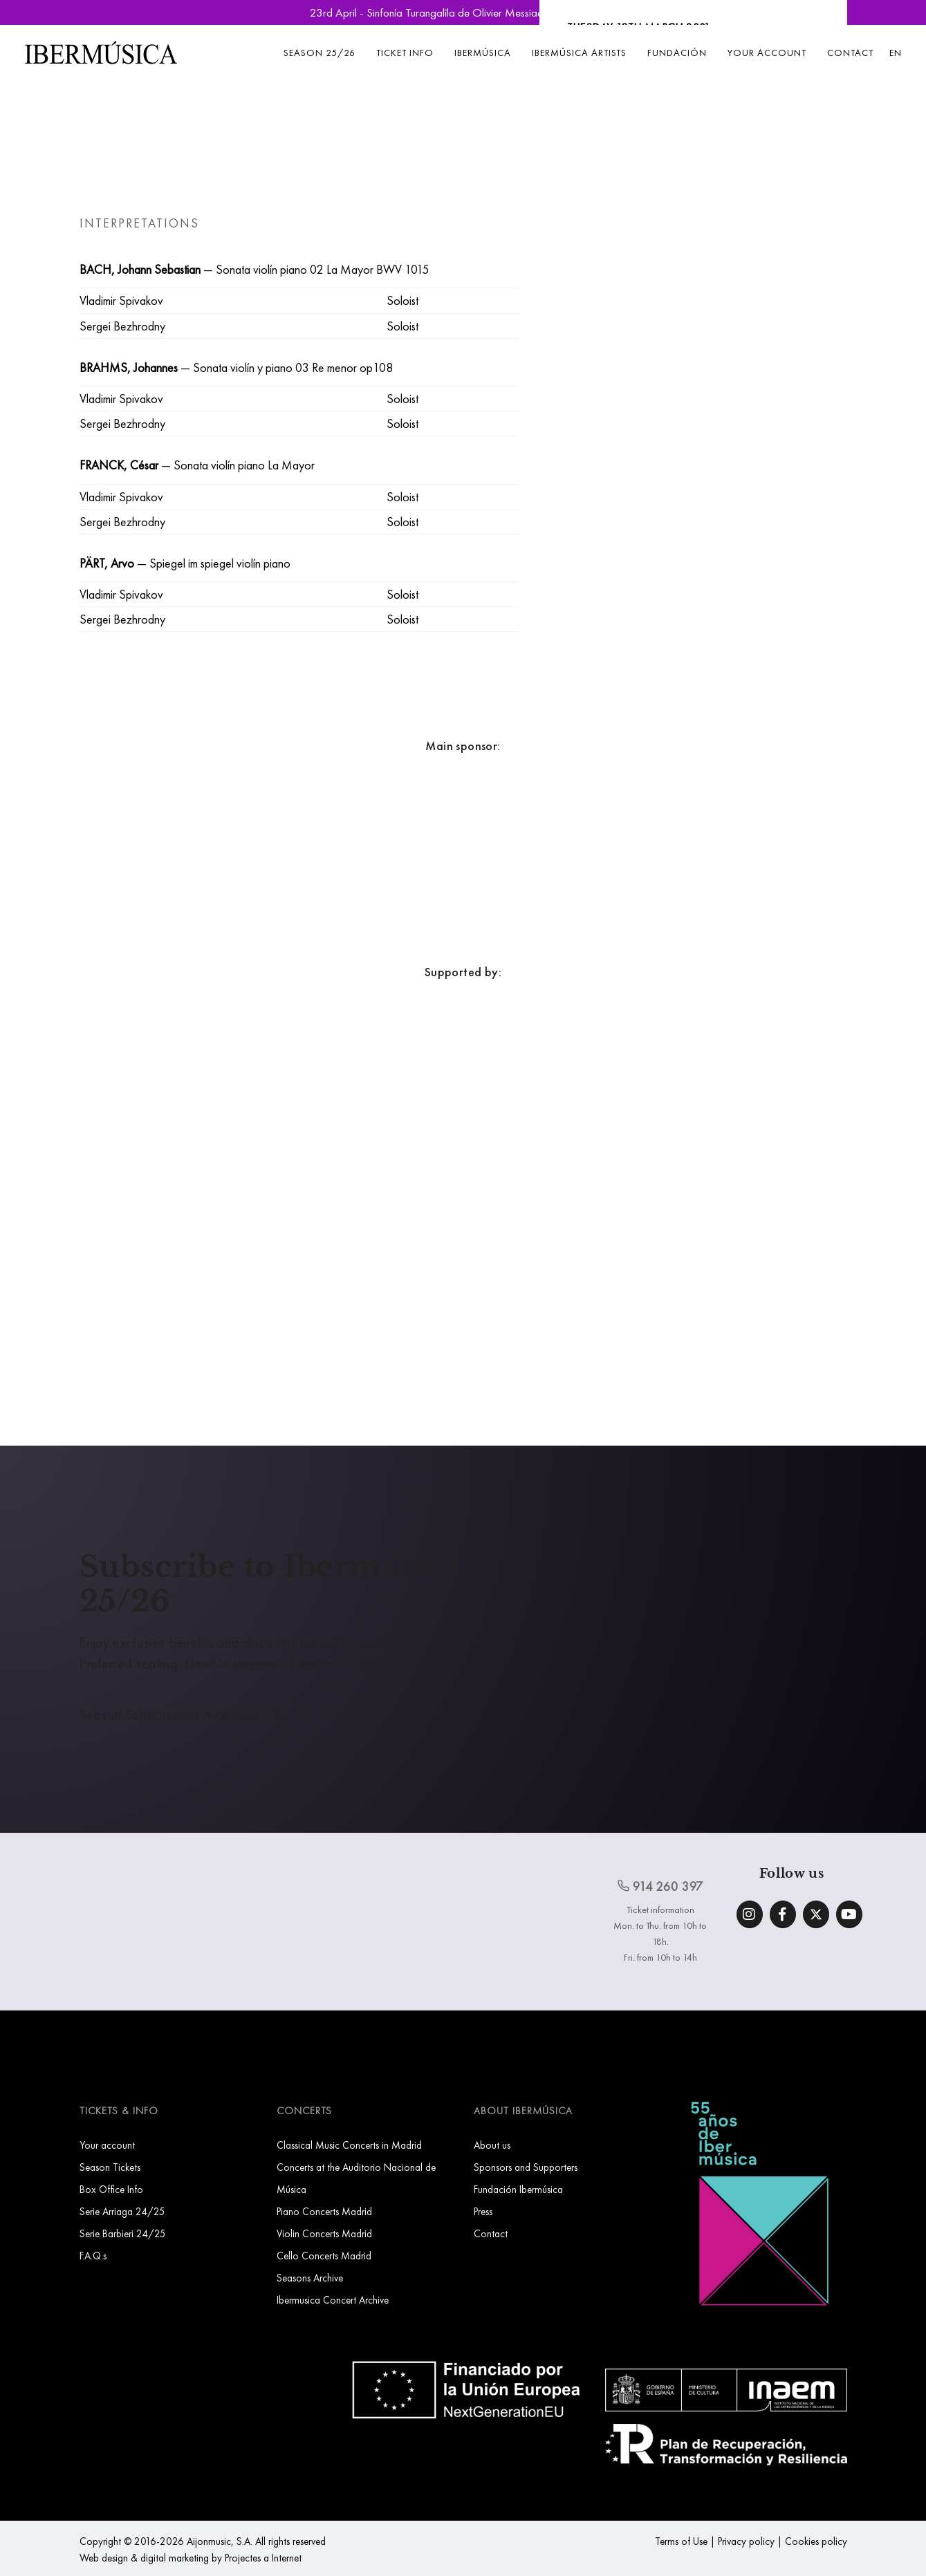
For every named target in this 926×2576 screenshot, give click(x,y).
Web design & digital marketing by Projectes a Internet (191, 2557)
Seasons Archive (310, 2277)
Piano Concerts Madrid (324, 2211)
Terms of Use (681, 2541)
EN (895, 52)
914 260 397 (660, 1886)
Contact (850, 52)
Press (483, 2211)
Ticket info (405, 52)
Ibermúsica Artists (579, 52)
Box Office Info (111, 2189)
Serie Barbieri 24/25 (123, 2233)
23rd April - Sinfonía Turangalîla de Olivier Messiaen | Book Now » (463, 12)
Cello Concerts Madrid (324, 2255)
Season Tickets (110, 2167)
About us (492, 2145)
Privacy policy (746, 2541)
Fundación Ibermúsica (518, 2189)
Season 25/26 (319, 52)
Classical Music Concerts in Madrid (349, 2145)
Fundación (677, 52)
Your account (767, 52)
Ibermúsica (482, 52)
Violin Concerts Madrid (324, 2233)
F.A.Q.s (93, 2255)
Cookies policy (816, 2541)
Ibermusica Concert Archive (333, 2299)
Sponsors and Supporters (525, 2167)
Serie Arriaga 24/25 (122, 2211)
